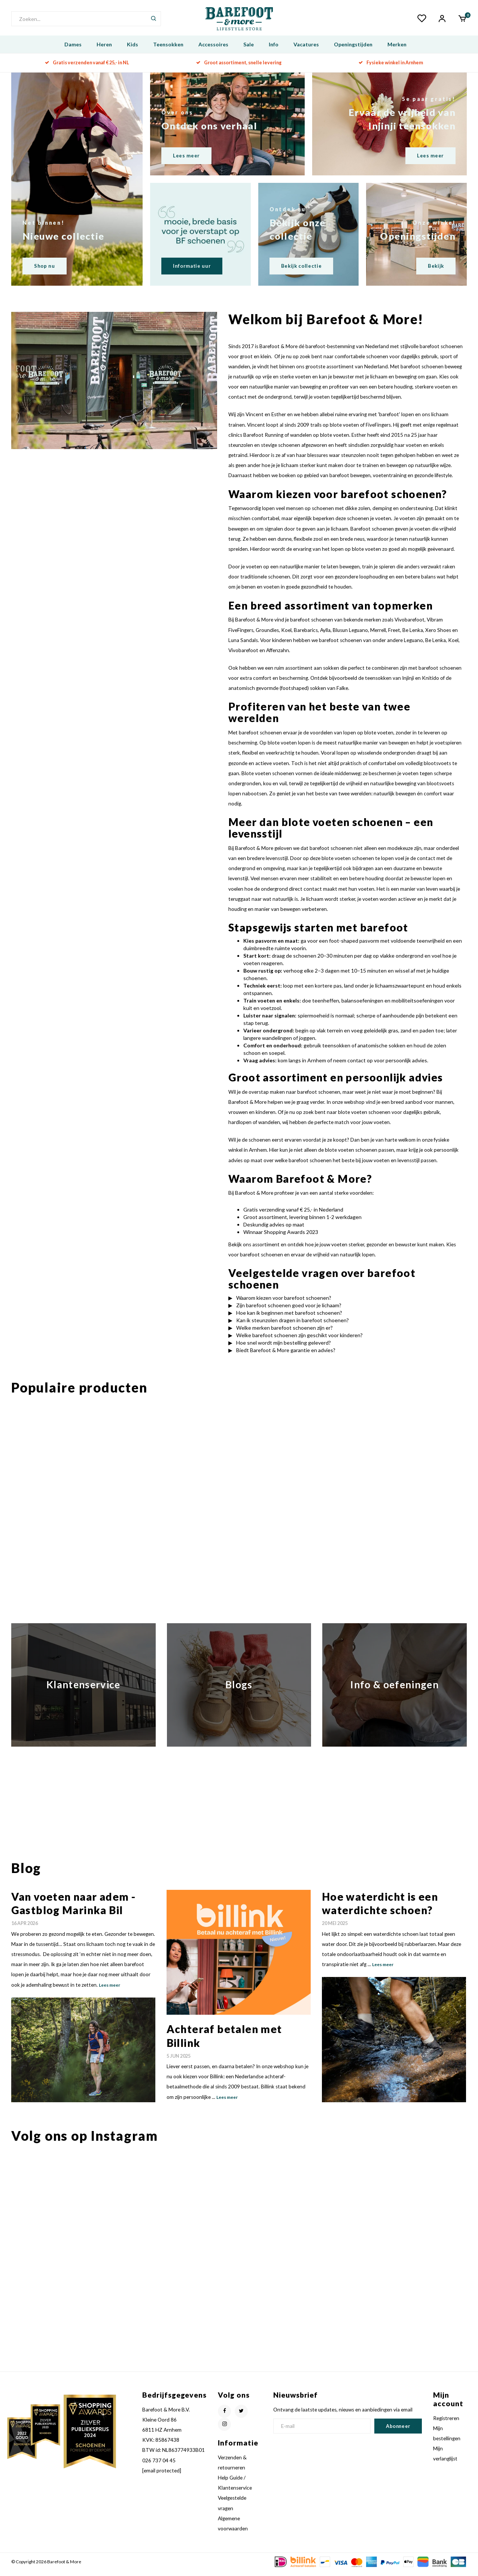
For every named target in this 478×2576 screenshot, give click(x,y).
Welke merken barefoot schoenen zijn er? (284, 1333)
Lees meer (109, 1990)
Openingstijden (353, 50)
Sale (248, 50)
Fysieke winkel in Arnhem (391, 68)
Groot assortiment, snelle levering (238, 68)
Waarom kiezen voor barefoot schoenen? (283, 1303)
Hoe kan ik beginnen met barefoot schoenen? (289, 1318)
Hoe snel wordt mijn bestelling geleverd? (283, 1348)
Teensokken (168, 50)
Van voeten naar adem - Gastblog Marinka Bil (73, 1909)
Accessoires (213, 50)
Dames (73, 50)
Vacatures (306, 50)
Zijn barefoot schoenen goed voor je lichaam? (288, 1311)
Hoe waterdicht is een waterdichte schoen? (380, 1909)
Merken (397, 50)
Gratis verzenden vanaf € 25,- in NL (87, 68)
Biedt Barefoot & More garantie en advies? (285, 1356)
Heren (104, 50)
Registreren (446, 2424)
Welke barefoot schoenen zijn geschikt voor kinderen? (299, 1341)
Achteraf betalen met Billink (224, 2041)
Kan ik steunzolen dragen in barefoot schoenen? (292, 1326)
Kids (132, 50)
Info (273, 50)
